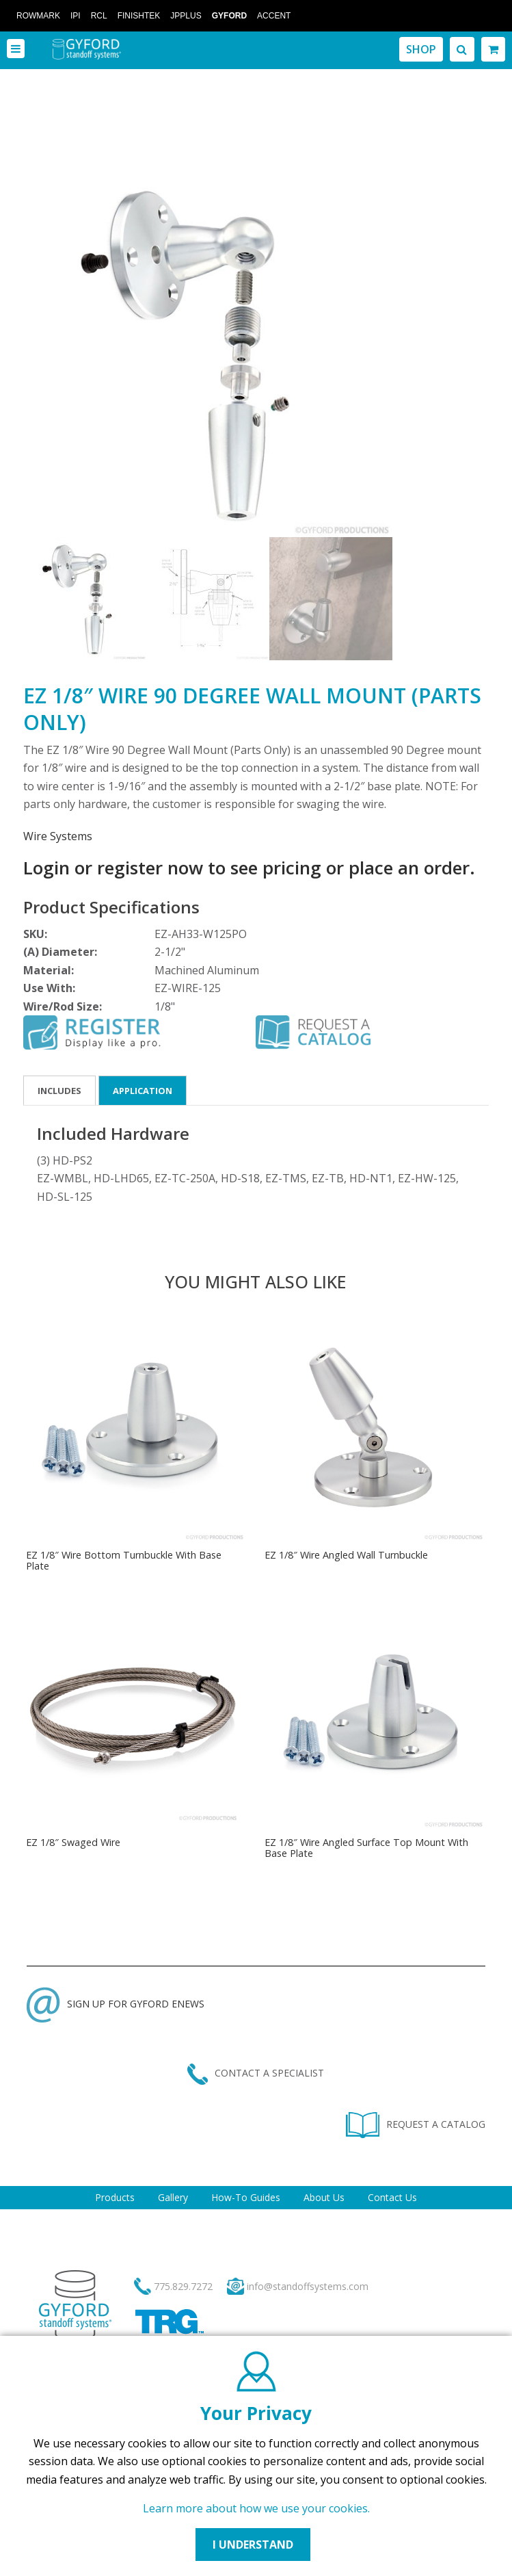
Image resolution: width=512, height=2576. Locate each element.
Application (142, 1090)
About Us (324, 2197)
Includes (59, 1090)
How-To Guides (245, 2197)
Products (115, 2197)
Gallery (173, 2197)
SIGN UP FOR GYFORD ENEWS (115, 2003)
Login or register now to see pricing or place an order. (249, 867)
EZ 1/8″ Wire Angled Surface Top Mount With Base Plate (366, 1848)
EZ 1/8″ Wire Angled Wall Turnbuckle (346, 1554)
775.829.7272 (183, 2286)
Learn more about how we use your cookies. (256, 2508)
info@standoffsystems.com (307, 2286)
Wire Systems (57, 836)
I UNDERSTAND (253, 2544)
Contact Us (392, 2197)
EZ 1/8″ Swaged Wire (73, 1842)
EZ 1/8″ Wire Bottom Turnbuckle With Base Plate (123, 1560)
